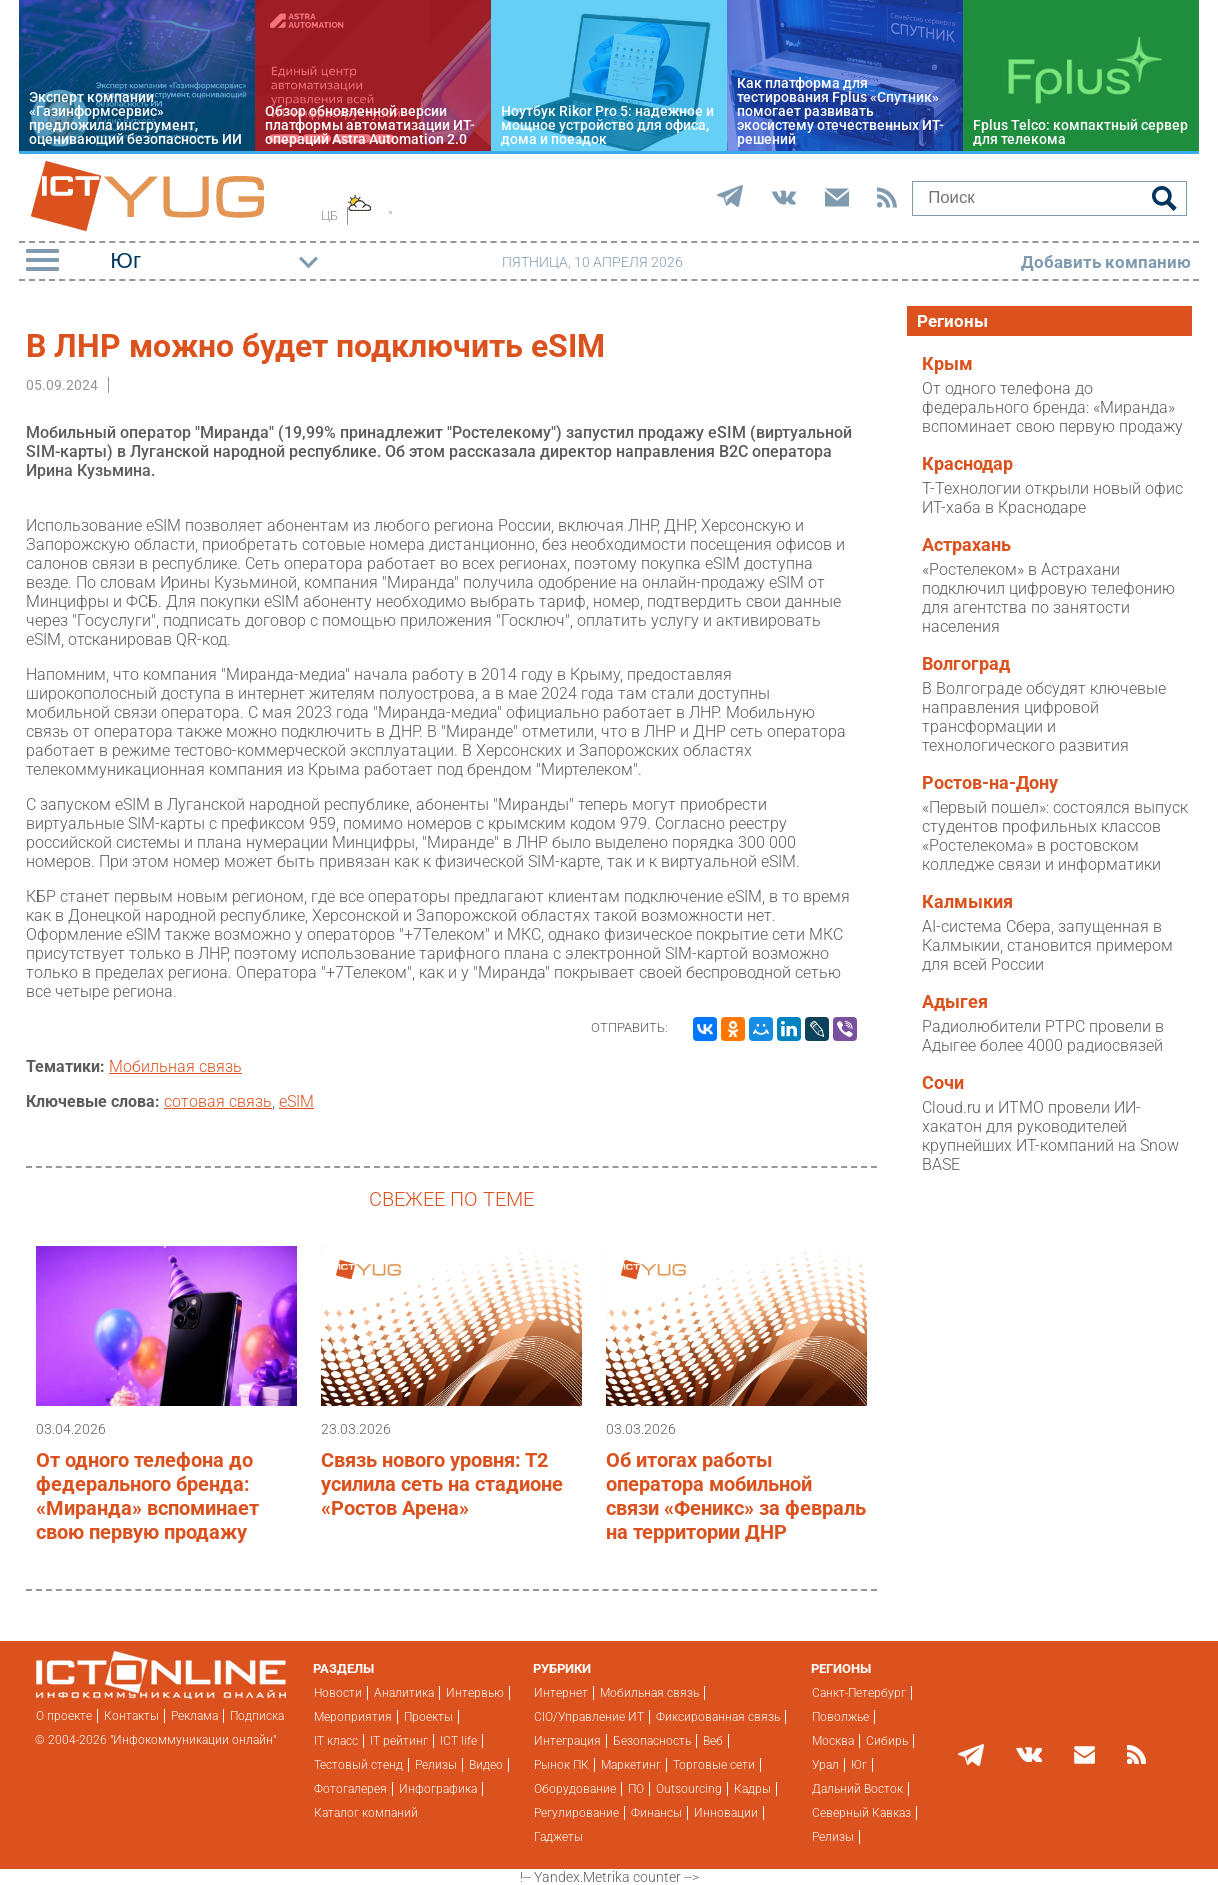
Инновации (726, 1813)
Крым (947, 364)
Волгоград (966, 664)
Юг (859, 1765)
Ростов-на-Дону (990, 783)
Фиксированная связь (718, 1717)
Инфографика (438, 1789)
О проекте (64, 1716)
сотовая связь (218, 1101)
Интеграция (567, 1741)
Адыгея (955, 1002)
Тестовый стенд (358, 1765)
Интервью (475, 1693)
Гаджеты (558, 1837)
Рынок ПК (561, 1765)
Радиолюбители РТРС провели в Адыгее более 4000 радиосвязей (1043, 1036)
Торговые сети (714, 1765)
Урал (825, 1765)
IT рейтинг (399, 1741)
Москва (833, 1741)
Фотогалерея (350, 1789)
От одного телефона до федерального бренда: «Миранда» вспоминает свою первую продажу (147, 1496)
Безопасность (652, 1741)
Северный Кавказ (861, 1813)
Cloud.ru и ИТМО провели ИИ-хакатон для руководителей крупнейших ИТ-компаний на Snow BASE (1050, 1136)
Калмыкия (967, 902)
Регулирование (576, 1813)
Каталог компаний (366, 1813)
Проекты (428, 1717)
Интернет (561, 1693)
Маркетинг (631, 1765)
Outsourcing (689, 1789)
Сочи (943, 1083)
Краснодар (967, 464)
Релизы (436, 1765)
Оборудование (575, 1789)
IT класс (336, 1741)
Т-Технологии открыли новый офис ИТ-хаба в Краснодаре (1052, 498)
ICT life (458, 1741)
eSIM (296, 1101)
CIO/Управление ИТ (589, 1717)
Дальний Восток (857, 1789)
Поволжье (840, 1717)
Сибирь (887, 1741)
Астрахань (966, 545)
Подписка (257, 1716)
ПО (636, 1789)
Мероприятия (353, 1717)
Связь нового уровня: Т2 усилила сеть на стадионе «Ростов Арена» (442, 1484)
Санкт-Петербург (859, 1693)
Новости (338, 1693)
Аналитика (404, 1693)
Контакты (131, 1716)
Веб (713, 1741)
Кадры (752, 1789)
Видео (486, 1765)
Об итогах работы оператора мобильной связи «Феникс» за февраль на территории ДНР (736, 1496)
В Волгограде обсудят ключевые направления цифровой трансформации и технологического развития (1044, 717)
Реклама (194, 1716)
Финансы (656, 1813)
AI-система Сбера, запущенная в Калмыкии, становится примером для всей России (1047, 945)
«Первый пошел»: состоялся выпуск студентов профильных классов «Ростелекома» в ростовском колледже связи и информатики (1055, 836)
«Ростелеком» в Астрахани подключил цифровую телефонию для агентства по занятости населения (1048, 598)
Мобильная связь (175, 1066)
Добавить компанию (1106, 262)
